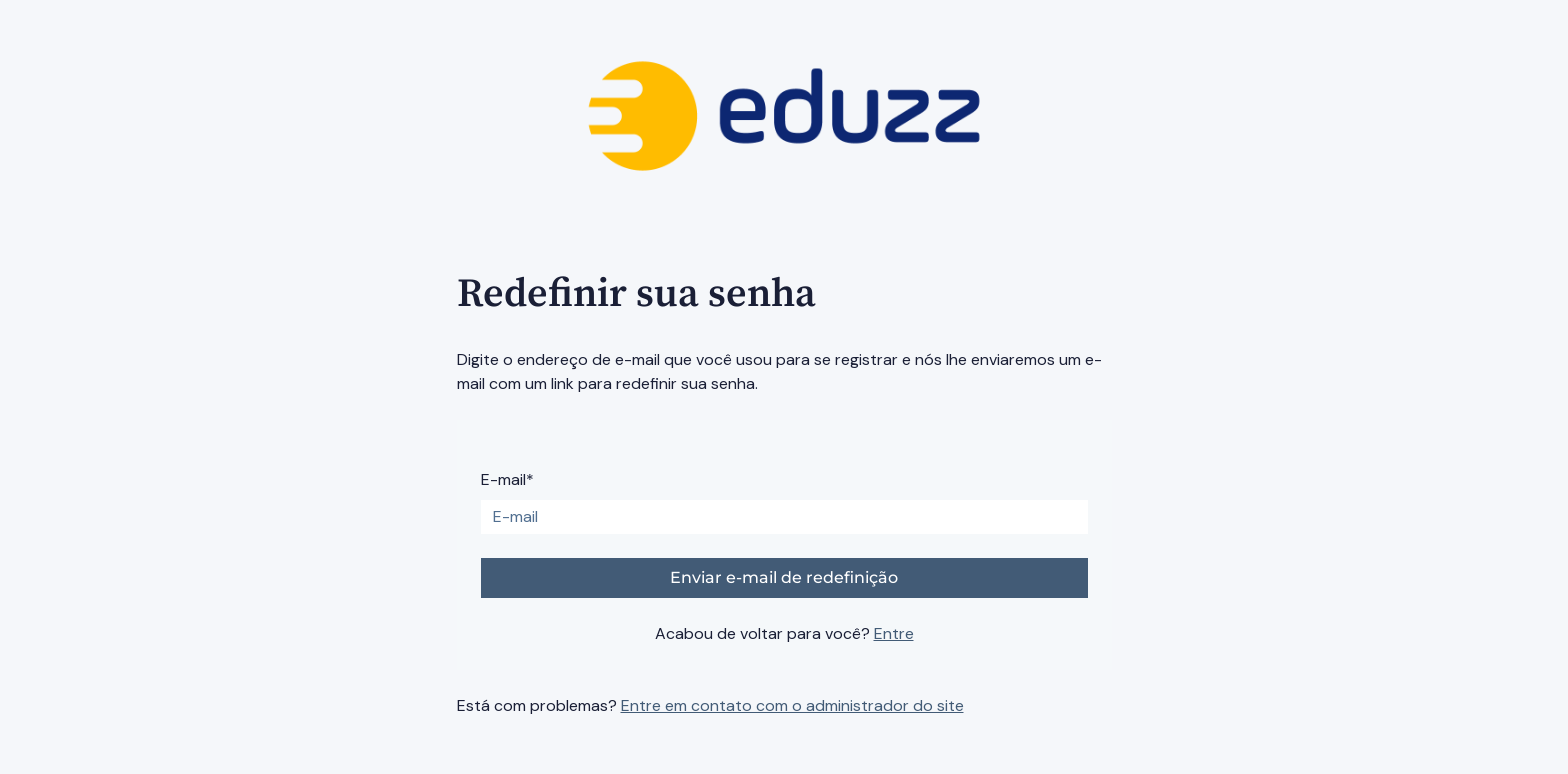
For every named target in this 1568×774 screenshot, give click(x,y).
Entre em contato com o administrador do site (792, 705)
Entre (894, 633)
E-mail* (507, 479)
